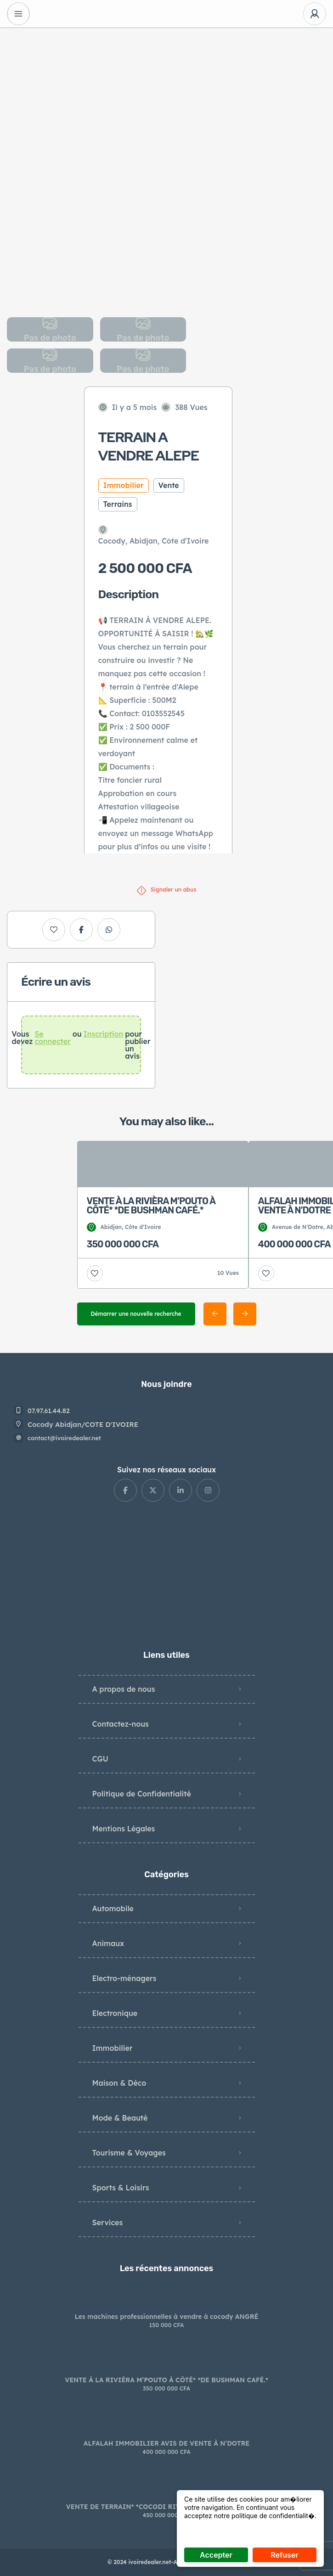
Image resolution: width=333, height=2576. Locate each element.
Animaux (108, 1943)
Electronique (115, 2013)
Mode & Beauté (120, 2117)
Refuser (284, 2554)
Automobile (113, 1908)
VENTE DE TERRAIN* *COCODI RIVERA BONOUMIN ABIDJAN (166, 2506)
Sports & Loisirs (120, 2187)
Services (107, 2222)
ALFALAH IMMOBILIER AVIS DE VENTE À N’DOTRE (166, 2443)
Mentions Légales (123, 1828)
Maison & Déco (119, 2083)
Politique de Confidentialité (141, 1793)
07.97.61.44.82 (49, 1411)
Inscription (104, 1034)
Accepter (216, 2554)
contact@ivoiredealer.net (64, 1438)
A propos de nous (123, 1689)
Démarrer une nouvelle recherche (136, 1313)
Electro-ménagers (124, 1978)
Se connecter (52, 1038)
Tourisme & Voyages (129, 2152)
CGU (100, 1758)
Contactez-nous (120, 1724)
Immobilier (112, 2048)
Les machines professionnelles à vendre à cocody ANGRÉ (167, 2316)
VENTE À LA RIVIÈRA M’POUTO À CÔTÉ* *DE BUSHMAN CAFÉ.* (166, 2380)
